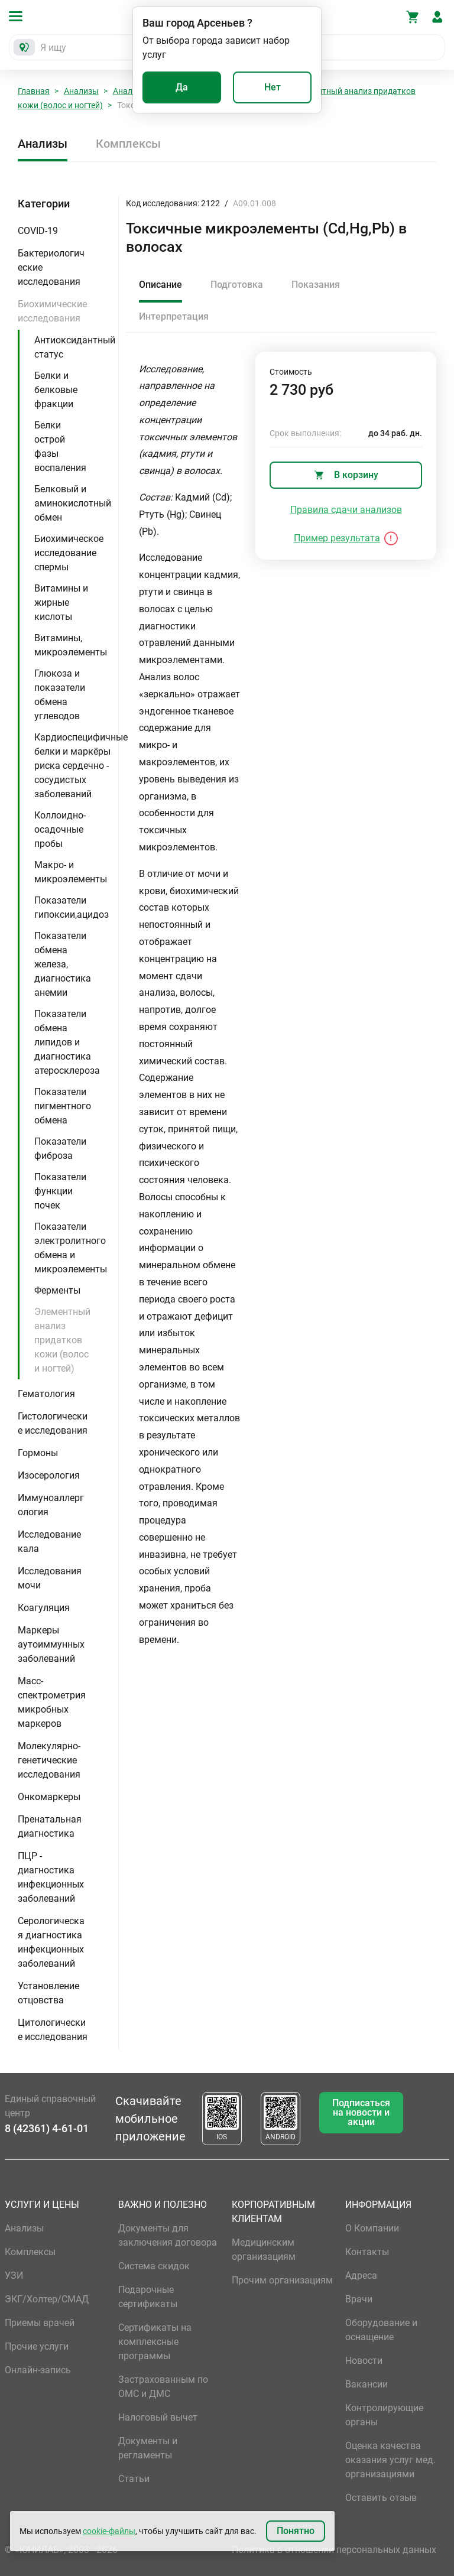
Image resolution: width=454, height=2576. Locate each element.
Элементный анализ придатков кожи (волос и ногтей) (62, 1340)
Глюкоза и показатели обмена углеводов (59, 695)
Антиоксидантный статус (74, 347)
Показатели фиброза (60, 1148)
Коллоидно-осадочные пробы (60, 829)
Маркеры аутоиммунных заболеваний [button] (51, 1644)
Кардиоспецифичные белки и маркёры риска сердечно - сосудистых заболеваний (81, 766)
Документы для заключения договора (167, 2235)
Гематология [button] (46, 1393)
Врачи (358, 2299)
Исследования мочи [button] (50, 1578)
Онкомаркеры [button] (49, 1796)
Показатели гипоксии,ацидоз (71, 907)
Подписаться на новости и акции (361, 2112)
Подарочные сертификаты (147, 2296)
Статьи (134, 2478)
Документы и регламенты (147, 2448)
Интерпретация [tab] (174, 316)
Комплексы (128, 144)
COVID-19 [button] (38, 230)
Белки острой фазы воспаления (60, 446)
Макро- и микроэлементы (70, 872)
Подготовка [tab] (236, 284)
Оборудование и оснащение (381, 2330)
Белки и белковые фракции (55, 390)
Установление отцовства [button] (48, 1993)
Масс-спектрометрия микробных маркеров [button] (52, 1702)
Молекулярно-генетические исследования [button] (49, 1760)
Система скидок (154, 2266)
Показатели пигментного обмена (62, 1106)
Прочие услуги (37, 2346)
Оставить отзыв (381, 2497)
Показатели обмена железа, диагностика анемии (62, 964)
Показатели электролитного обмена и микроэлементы (70, 1248)
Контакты (367, 2251)
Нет (272, 87)
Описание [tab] (160, 284)
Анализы (81, 91)
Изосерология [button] (49, 1475)
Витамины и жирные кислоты (61, 602)
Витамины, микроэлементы (70, 645)
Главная (34, 91)
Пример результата (337, 538)
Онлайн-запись (38, 2370)
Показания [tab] (315, 284)
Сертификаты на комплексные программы (155, 2341)
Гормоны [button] (38, 1452)
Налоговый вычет (157, 2417)
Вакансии (366, 2384)
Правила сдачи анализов (346, 509)
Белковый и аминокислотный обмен (72, 503)
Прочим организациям (282, 2280)
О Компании (372, 2228)
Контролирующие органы (384, 2415)
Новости (363, 2360)
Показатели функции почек (60, 1191)
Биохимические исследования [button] (52, 311)
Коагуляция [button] (44, 1607)
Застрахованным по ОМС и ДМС (163, 2386)
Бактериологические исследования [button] (51, 267)
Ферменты (57, 1290)
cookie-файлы (109, 2531)
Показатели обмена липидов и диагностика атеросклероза (67, 1042)
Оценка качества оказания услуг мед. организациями (390, 2460)
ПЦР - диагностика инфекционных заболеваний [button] (51, 1877)
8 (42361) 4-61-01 (47, 2128)
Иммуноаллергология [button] (51, 1505)
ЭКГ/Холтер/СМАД (47, 2299)
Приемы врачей (39, 2322)
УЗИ (14, 2275)
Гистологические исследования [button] (52, 1423)
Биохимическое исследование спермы (68, 553)
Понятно (295, 2530)
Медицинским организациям (264, 2249)
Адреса (361, 2275)
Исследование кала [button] (49, 1541)
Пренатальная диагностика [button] (50, 1826)
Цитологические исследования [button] (52, 2029)
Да (182, 87)
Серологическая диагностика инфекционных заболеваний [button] (51, 1942)
